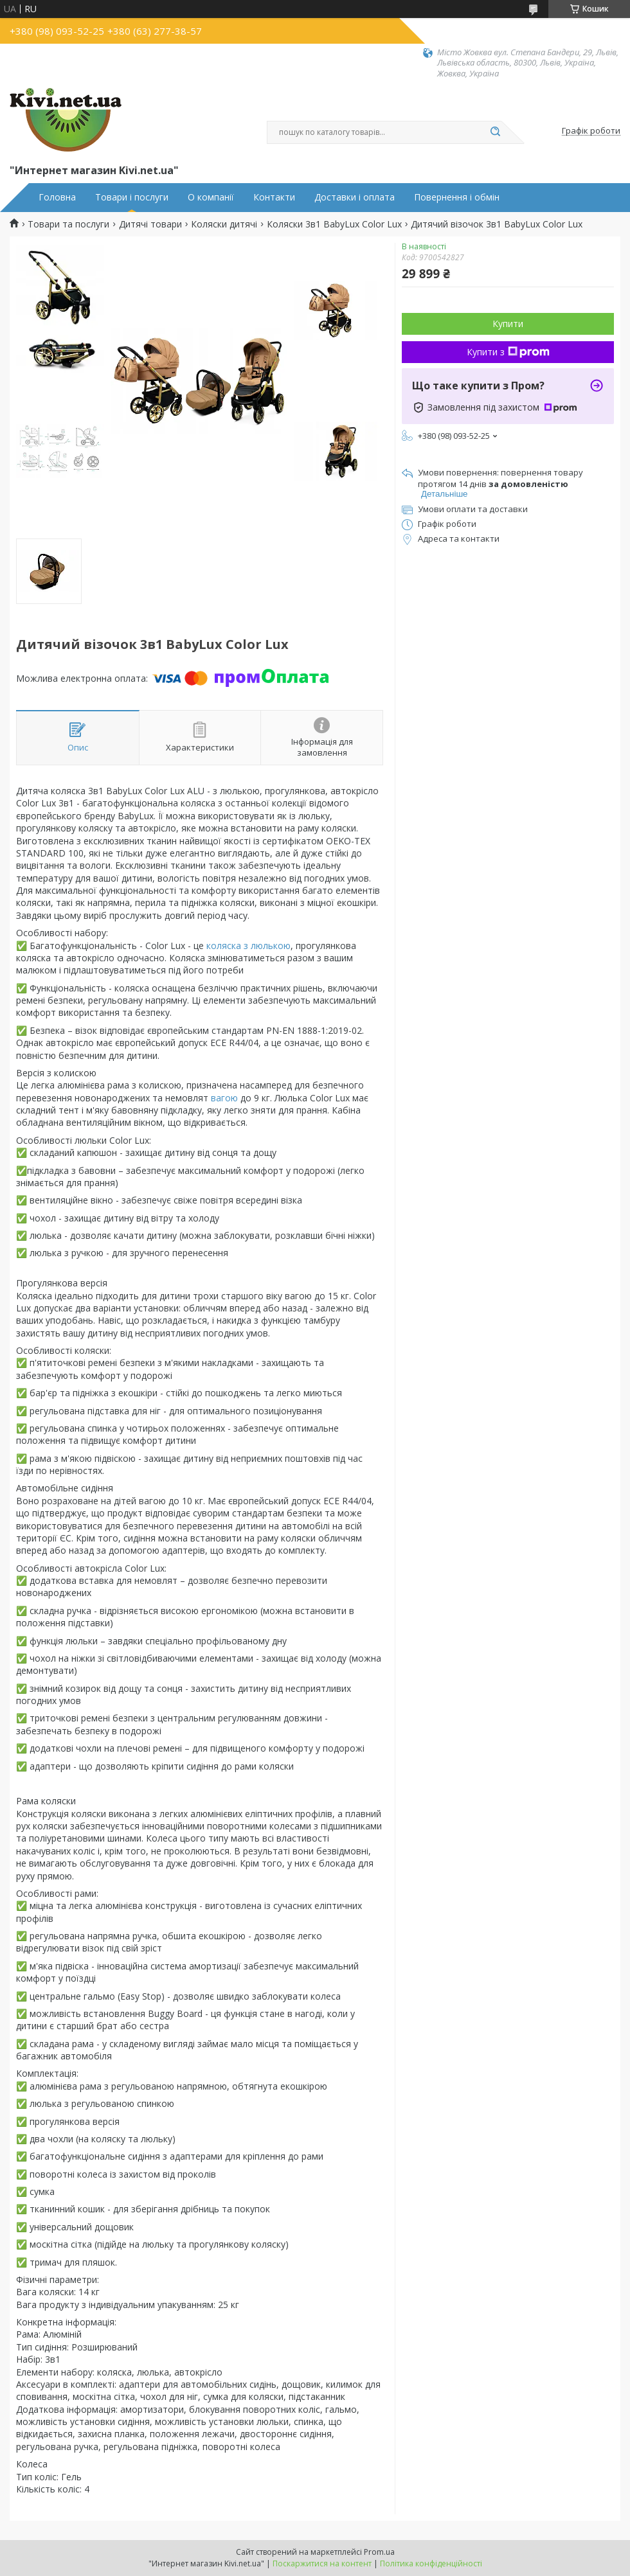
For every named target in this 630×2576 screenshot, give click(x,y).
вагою (224, 1098)
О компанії (211, 197)
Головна (57, 197)
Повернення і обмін (457, 197)
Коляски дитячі (224, 224)
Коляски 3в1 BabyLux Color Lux (334, 224)
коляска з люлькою (248, 945)
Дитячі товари (150, 224)
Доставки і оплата (354, 197)
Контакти (274, 197)
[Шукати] (495, 132)
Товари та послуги (68, 224)
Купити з (508, 352)
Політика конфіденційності (431, 2563)
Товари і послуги (131, 197)
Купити (507, 323)
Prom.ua (379, 2551)
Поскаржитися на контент (322, 2563)
